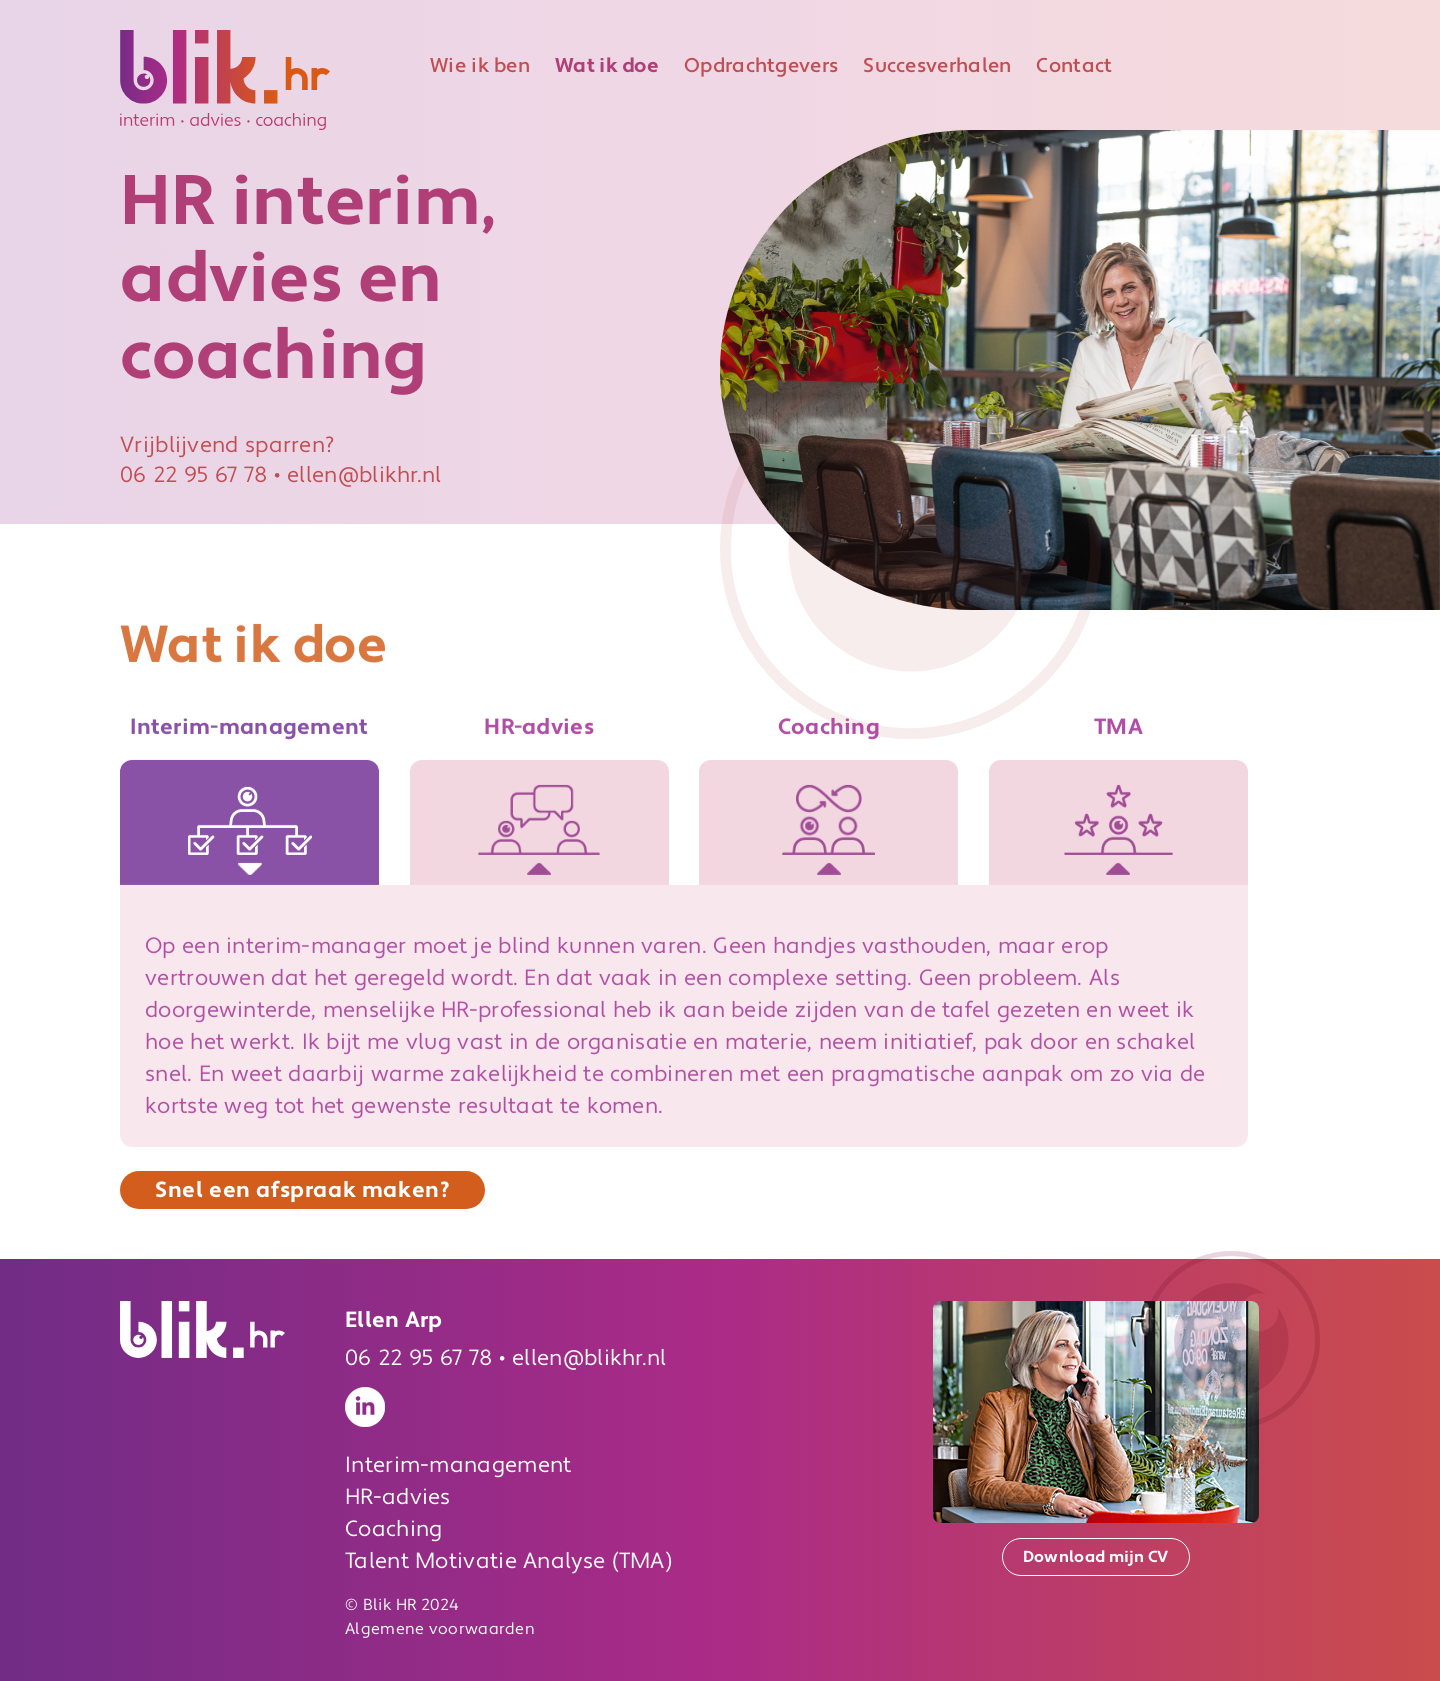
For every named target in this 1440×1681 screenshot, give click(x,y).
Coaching (393, 1529)
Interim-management (458, 1465)
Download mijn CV (1096, 1557)
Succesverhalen (937, 66)
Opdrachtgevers (761, 66)
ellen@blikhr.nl (364, 477)
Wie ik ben (480, 66)
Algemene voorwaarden (440, 1629)
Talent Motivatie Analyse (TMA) (508, 1561)
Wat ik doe (607, 66)
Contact (1074, 66)
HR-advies (398, 1497)
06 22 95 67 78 (193, 477)
